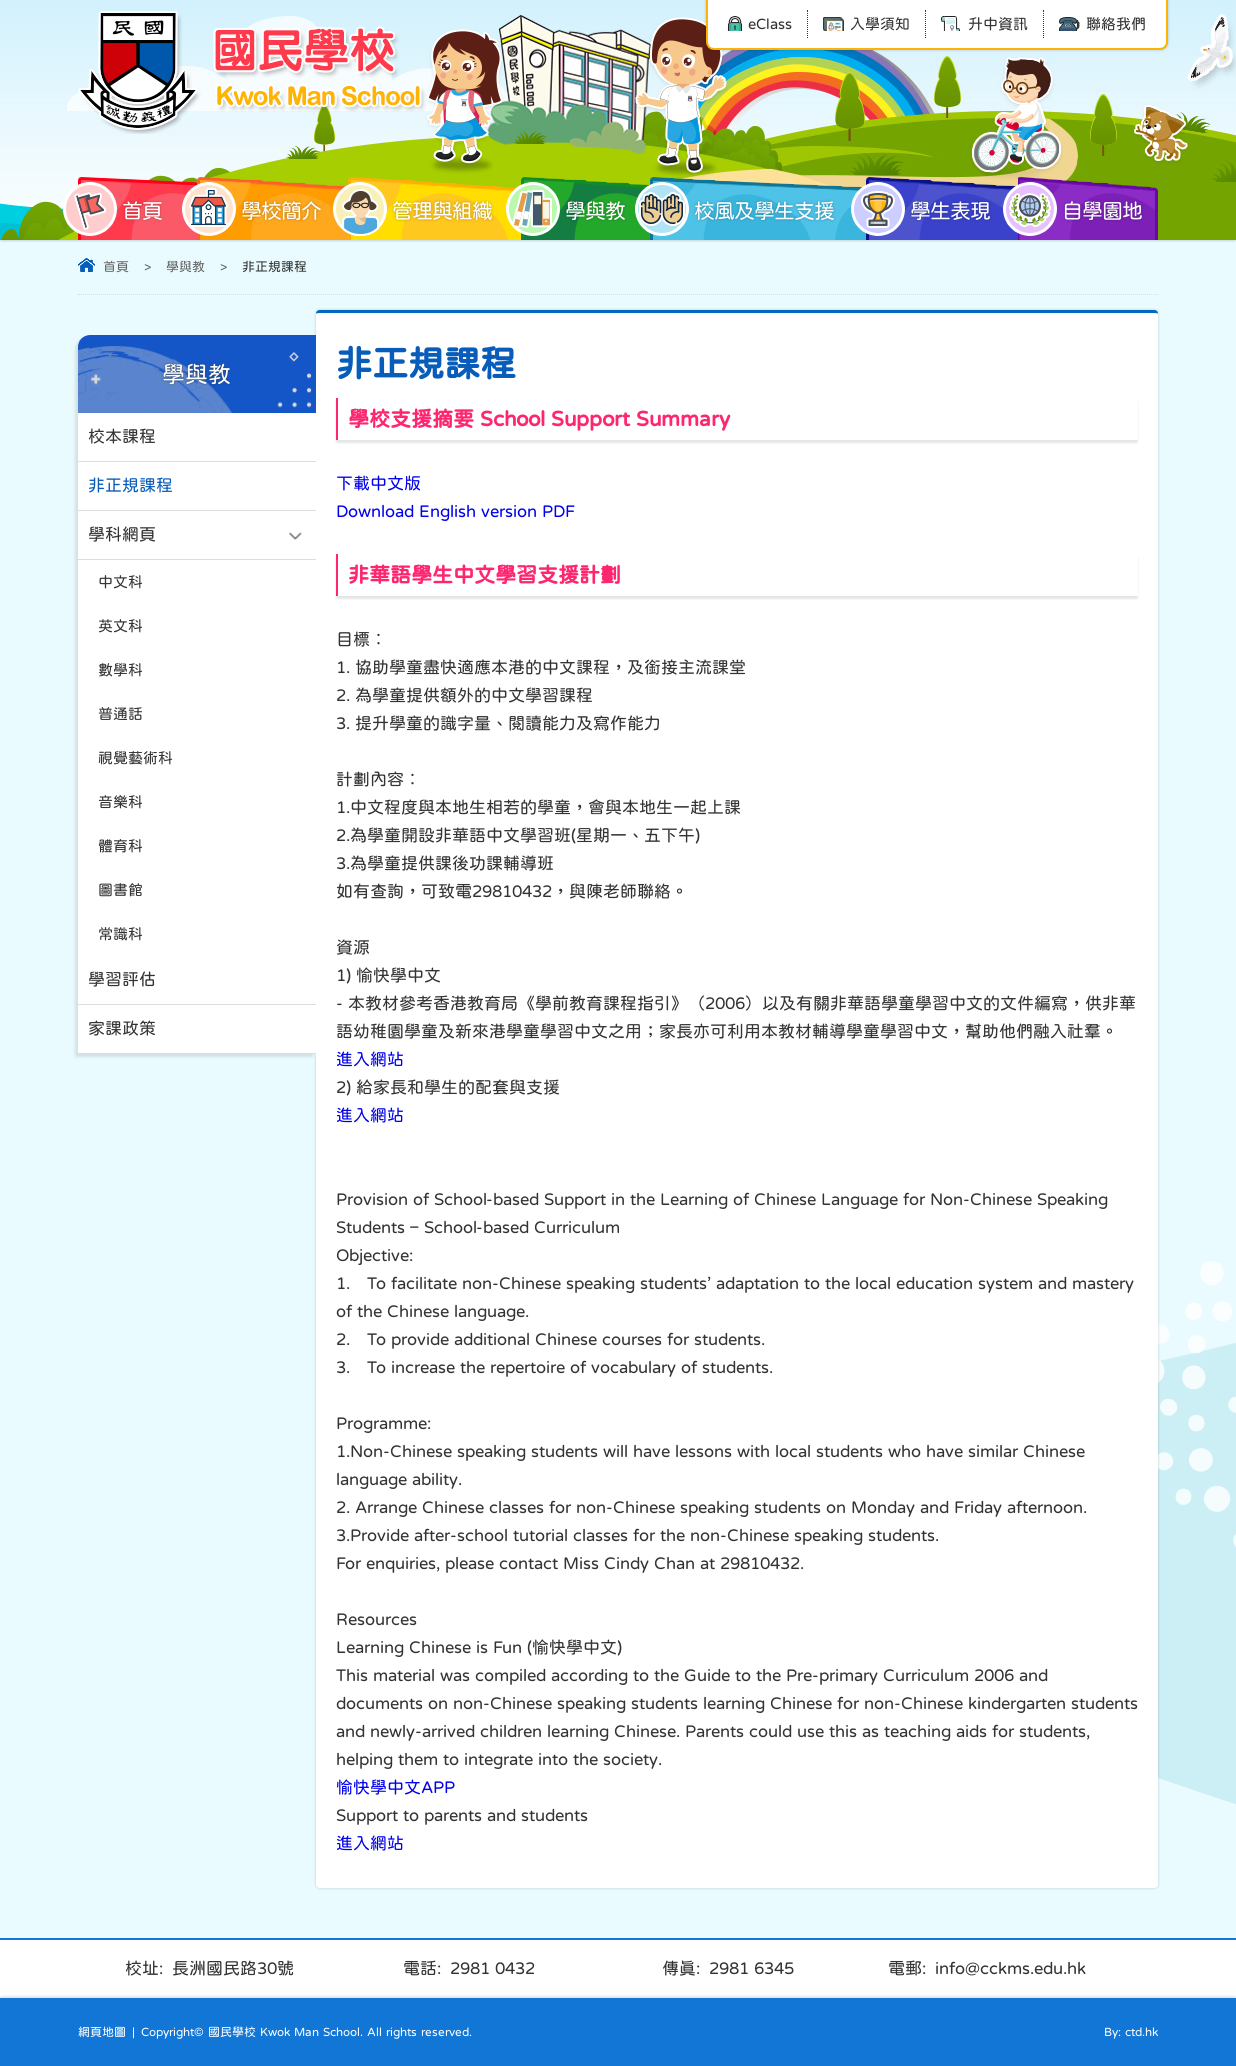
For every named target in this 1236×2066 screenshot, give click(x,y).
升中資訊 (984, 23)
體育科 (120, 845)
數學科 (120, 669)
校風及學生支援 (742, 209)
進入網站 (370, 1059)
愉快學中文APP (395, 1787)
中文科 (120, 581)
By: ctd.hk (1131, 2032)
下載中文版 (378, 483)
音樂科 (120, 801)
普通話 (120, 713)
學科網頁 (122, 534)
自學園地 (1080, 209)
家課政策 (122, 1028)
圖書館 (120, 889)
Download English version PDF (455, 511)
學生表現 (928, 209)
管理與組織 (420, 209)
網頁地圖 (102, 2032)
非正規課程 (130, 485)
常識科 (120, 933)
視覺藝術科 (135, 757)
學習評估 (122, 979)
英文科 (120, 625)
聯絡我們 (1102, 23)
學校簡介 (259, 209)
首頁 (120, 209)
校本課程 (122, 436)
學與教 (573, 209)
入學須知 (866, 23)
